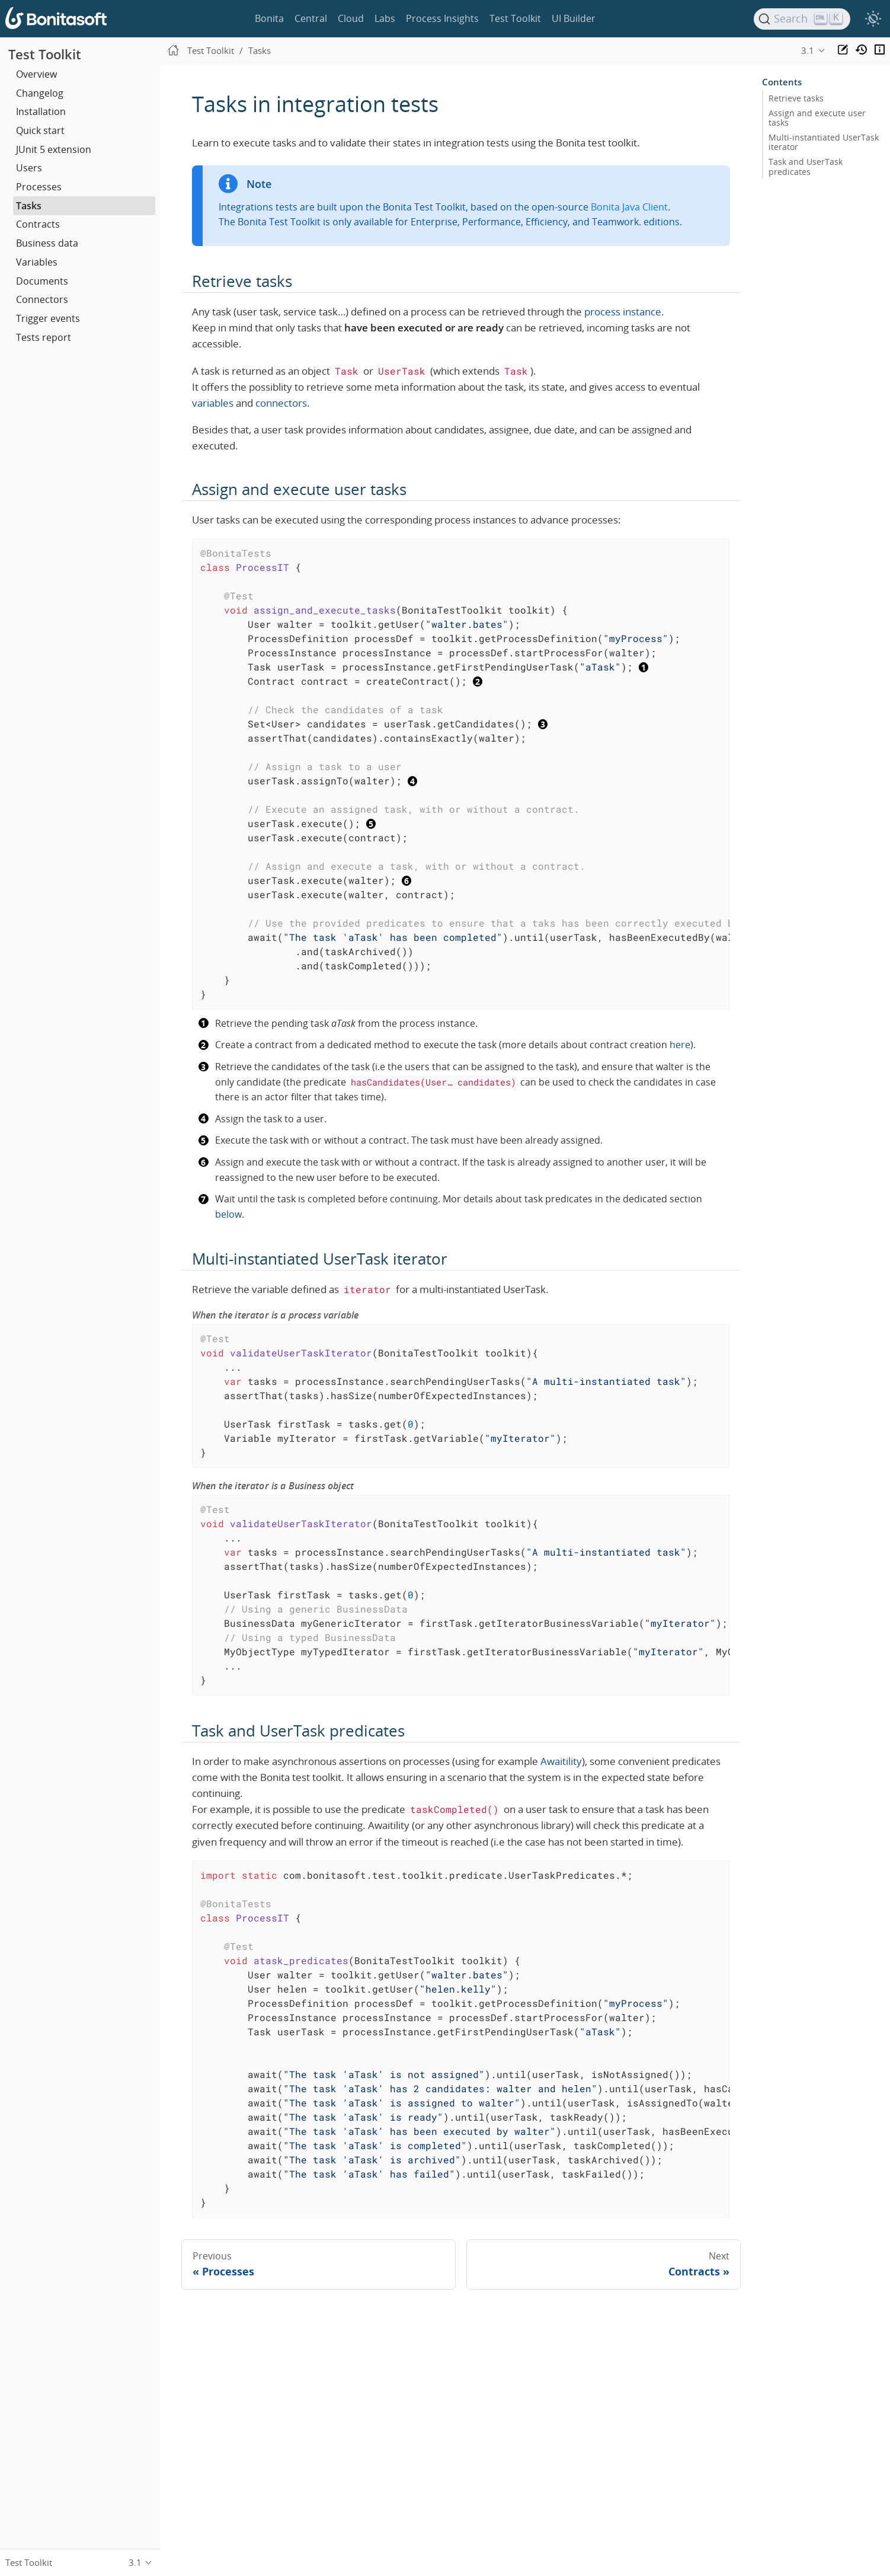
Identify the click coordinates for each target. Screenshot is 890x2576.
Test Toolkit (515, 18)
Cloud (351, 18)
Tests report (43, 337)
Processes (39, 186)
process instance (622, 311)
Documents (42, 281)
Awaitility (561, 1761)
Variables (36, 262)
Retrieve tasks (796, 98)
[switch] (873, 19)
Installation (41, 111)
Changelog (39, 93)
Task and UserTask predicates (806, 167)
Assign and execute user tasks (817, 118)
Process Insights (442, 18)
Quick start (40, 130)
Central (310, 18)
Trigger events (48, 318)
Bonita (269, 18)
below (228, 1214)
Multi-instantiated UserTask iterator (824, 142)
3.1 (807, 50)
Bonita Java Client (629, 206)
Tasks (28, 205)
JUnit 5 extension (53, 149)
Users (29, 167)
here (680, 1044)
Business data (47, 243)
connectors (281, 403)
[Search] (802, 19)
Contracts (38, 224)
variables (212, 403)
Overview (36, 74)
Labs (384, 18)
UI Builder (574, 18)
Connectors (42, 299)
